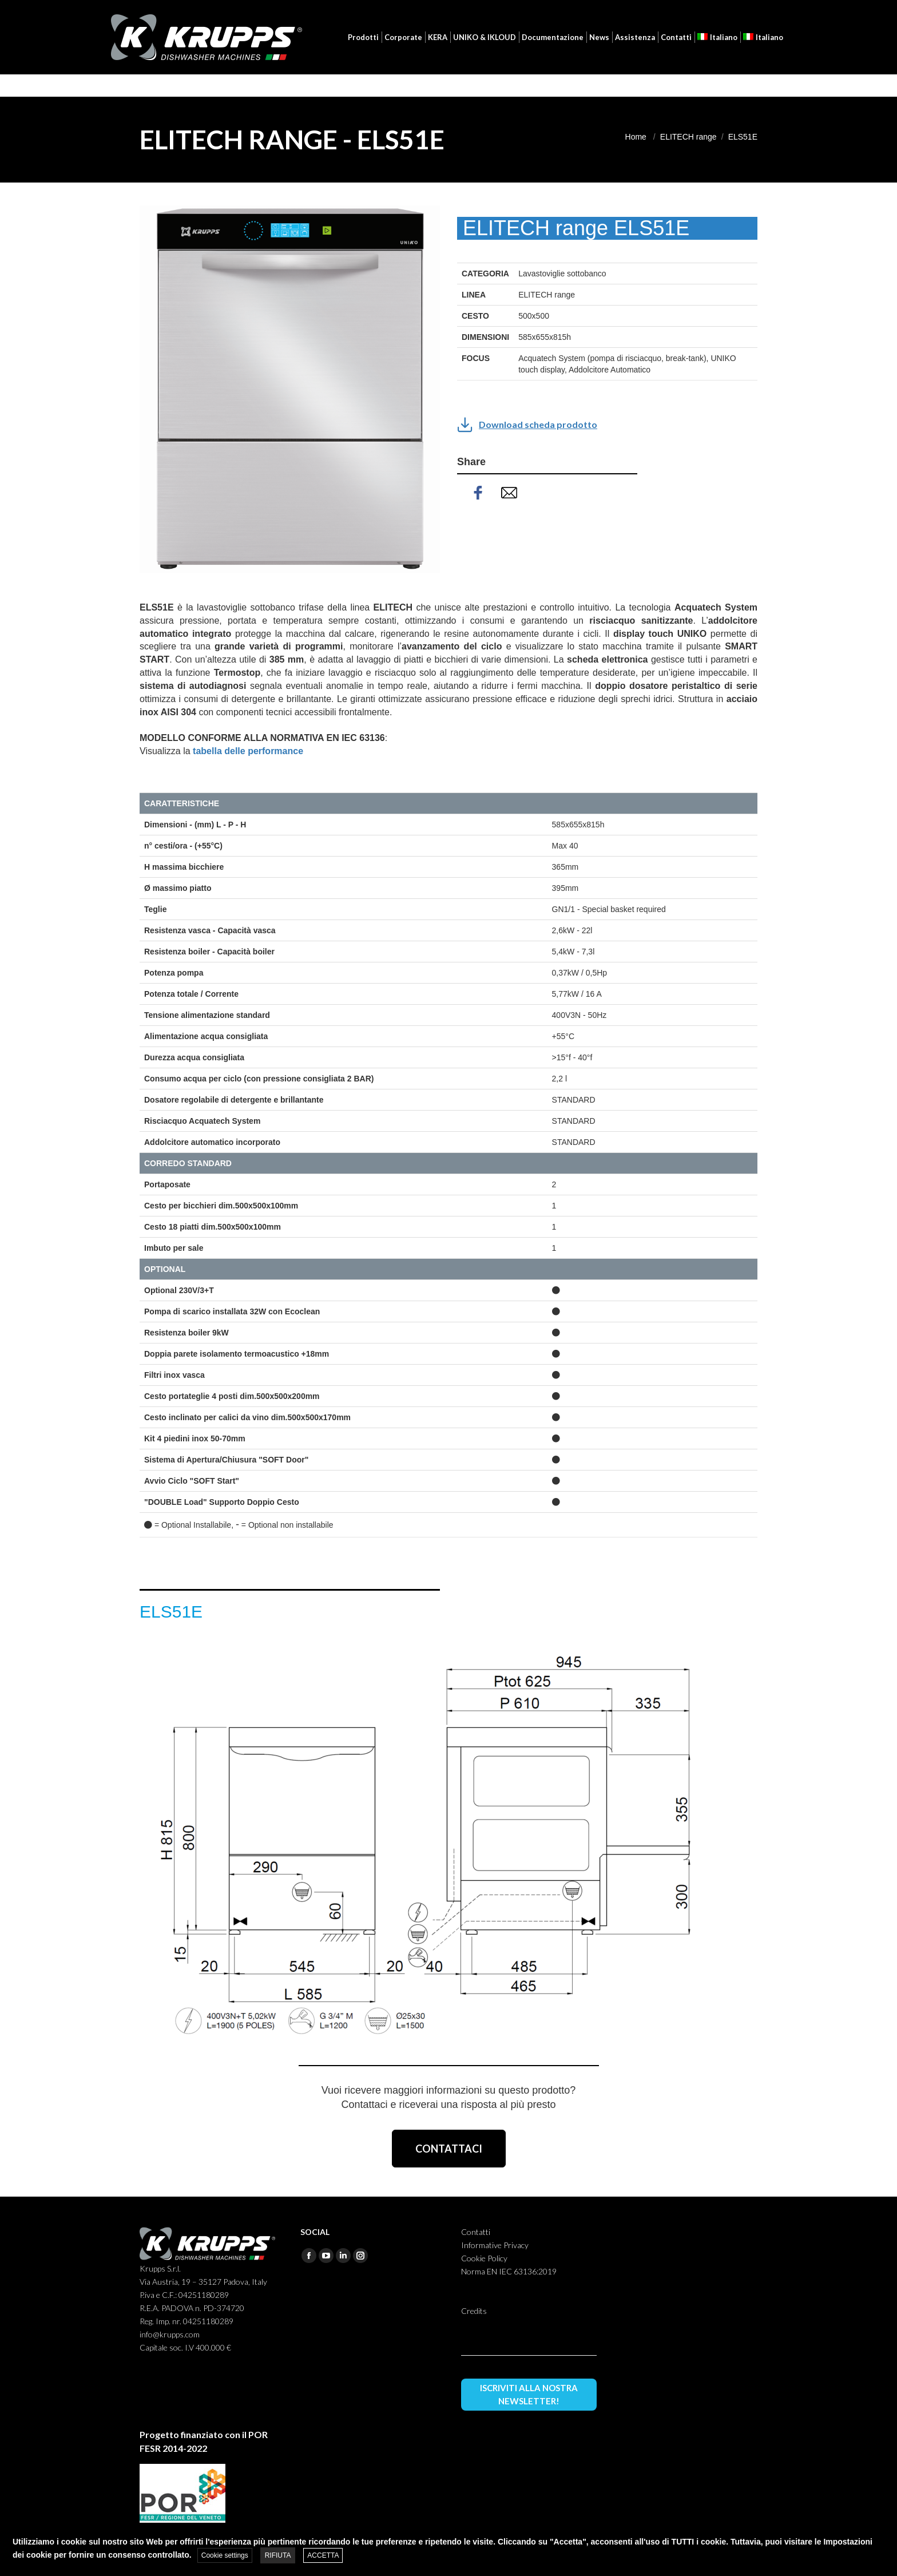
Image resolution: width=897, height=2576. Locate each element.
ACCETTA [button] (323, 2555)
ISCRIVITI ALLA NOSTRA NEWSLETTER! (529, 2394)
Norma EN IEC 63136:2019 (509, 2271)
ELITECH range (688, 136)
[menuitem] (728, 11)
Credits (474, 2311)
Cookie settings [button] (224, 2555)
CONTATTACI (448, 2148)
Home (635, 136)
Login (673, 11)
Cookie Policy (484, 2258)
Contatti (475, 2232)
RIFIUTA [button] (278, 2555)
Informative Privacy (495, 2245)
